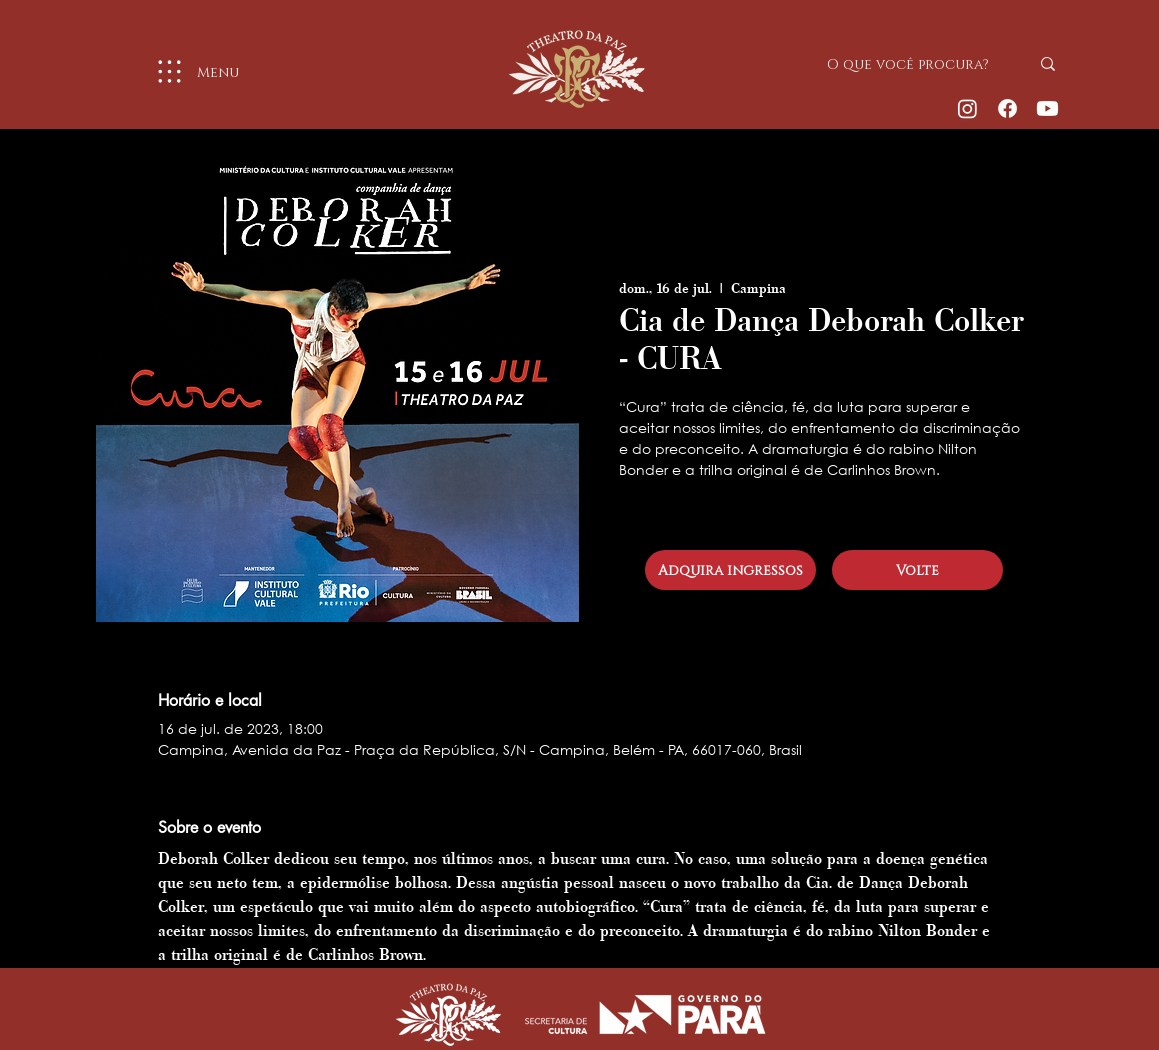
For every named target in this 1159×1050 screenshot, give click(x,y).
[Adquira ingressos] (730, 570)
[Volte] (917, 570)
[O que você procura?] (913, 64)
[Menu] (191, 71)
